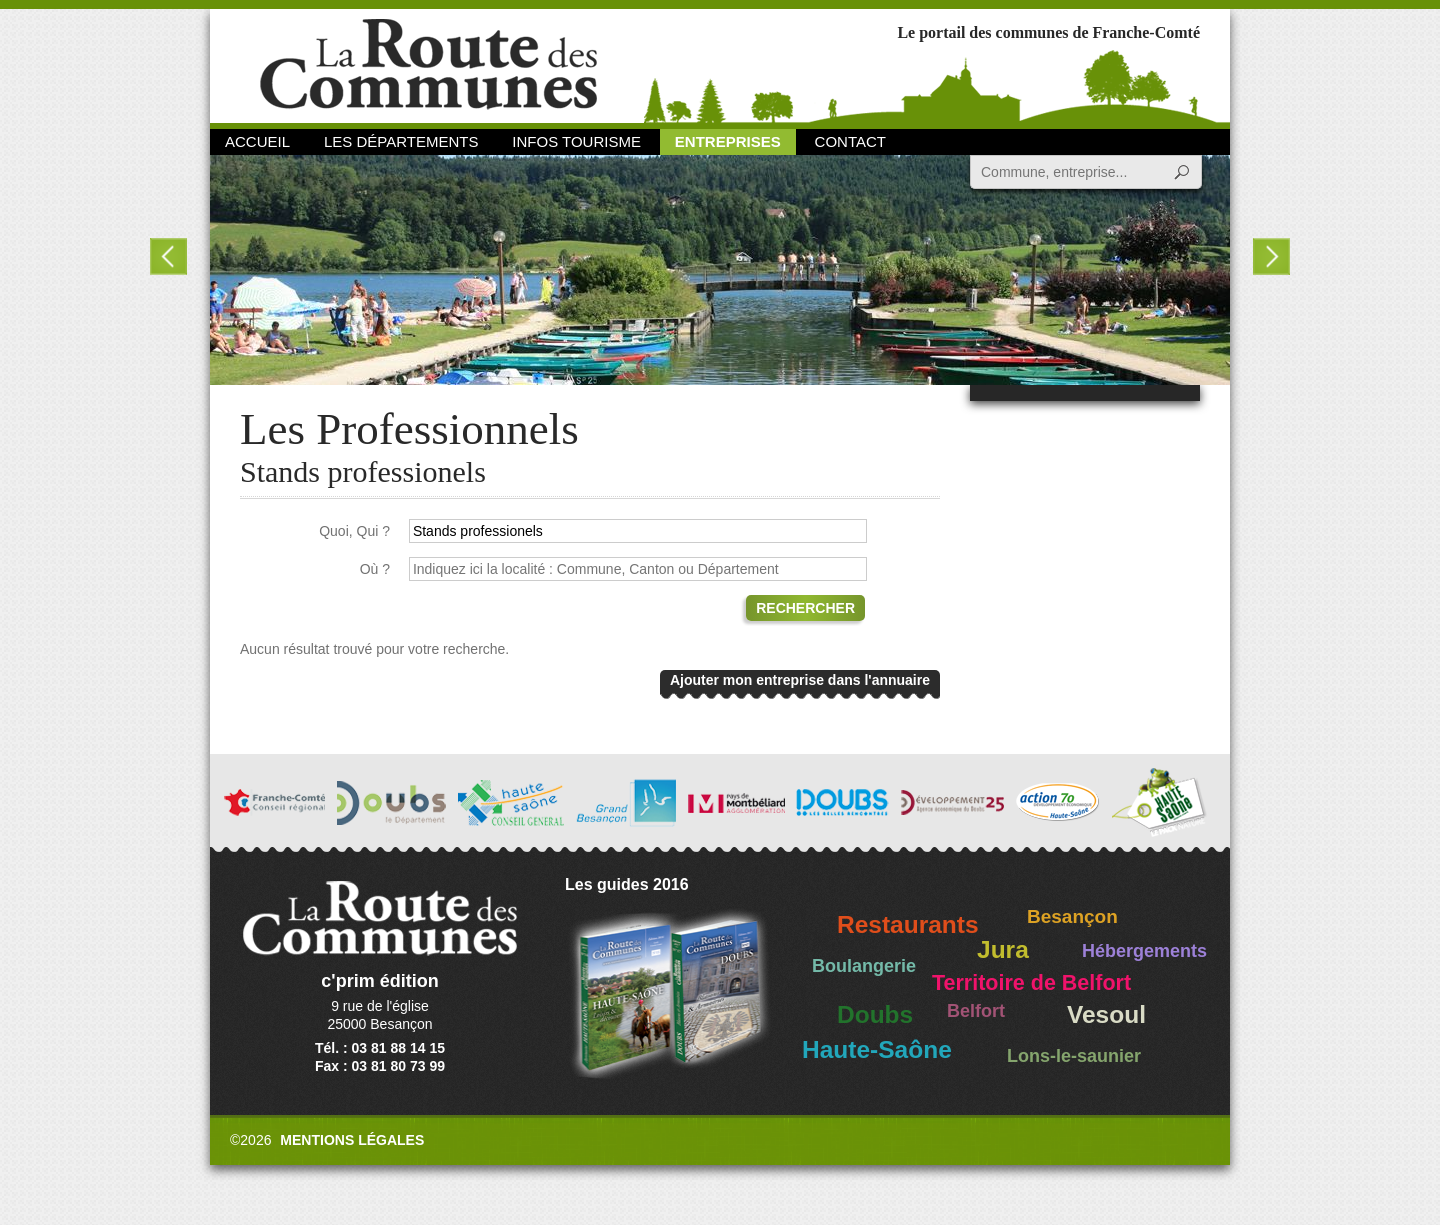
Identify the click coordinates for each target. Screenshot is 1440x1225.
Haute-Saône (877, 1049)
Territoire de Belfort (1031, 983)
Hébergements (1144, 951)
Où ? (375, 569)
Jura (1003, 949)
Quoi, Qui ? (354, 531)
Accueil (257, 141)
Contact (850, 141)
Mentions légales (352, 1140)
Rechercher (805, 608)
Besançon (1072, 916)
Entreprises (728, 141)
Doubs (875, 1014)
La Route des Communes (428, 64)
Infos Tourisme (576, 141)
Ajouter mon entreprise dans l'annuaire (800, 680)
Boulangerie (864, 966)
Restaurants (908, 924)
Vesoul (1106, 1014)
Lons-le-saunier (1074, 1056)
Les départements (401, 141)
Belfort (976, 1011)
